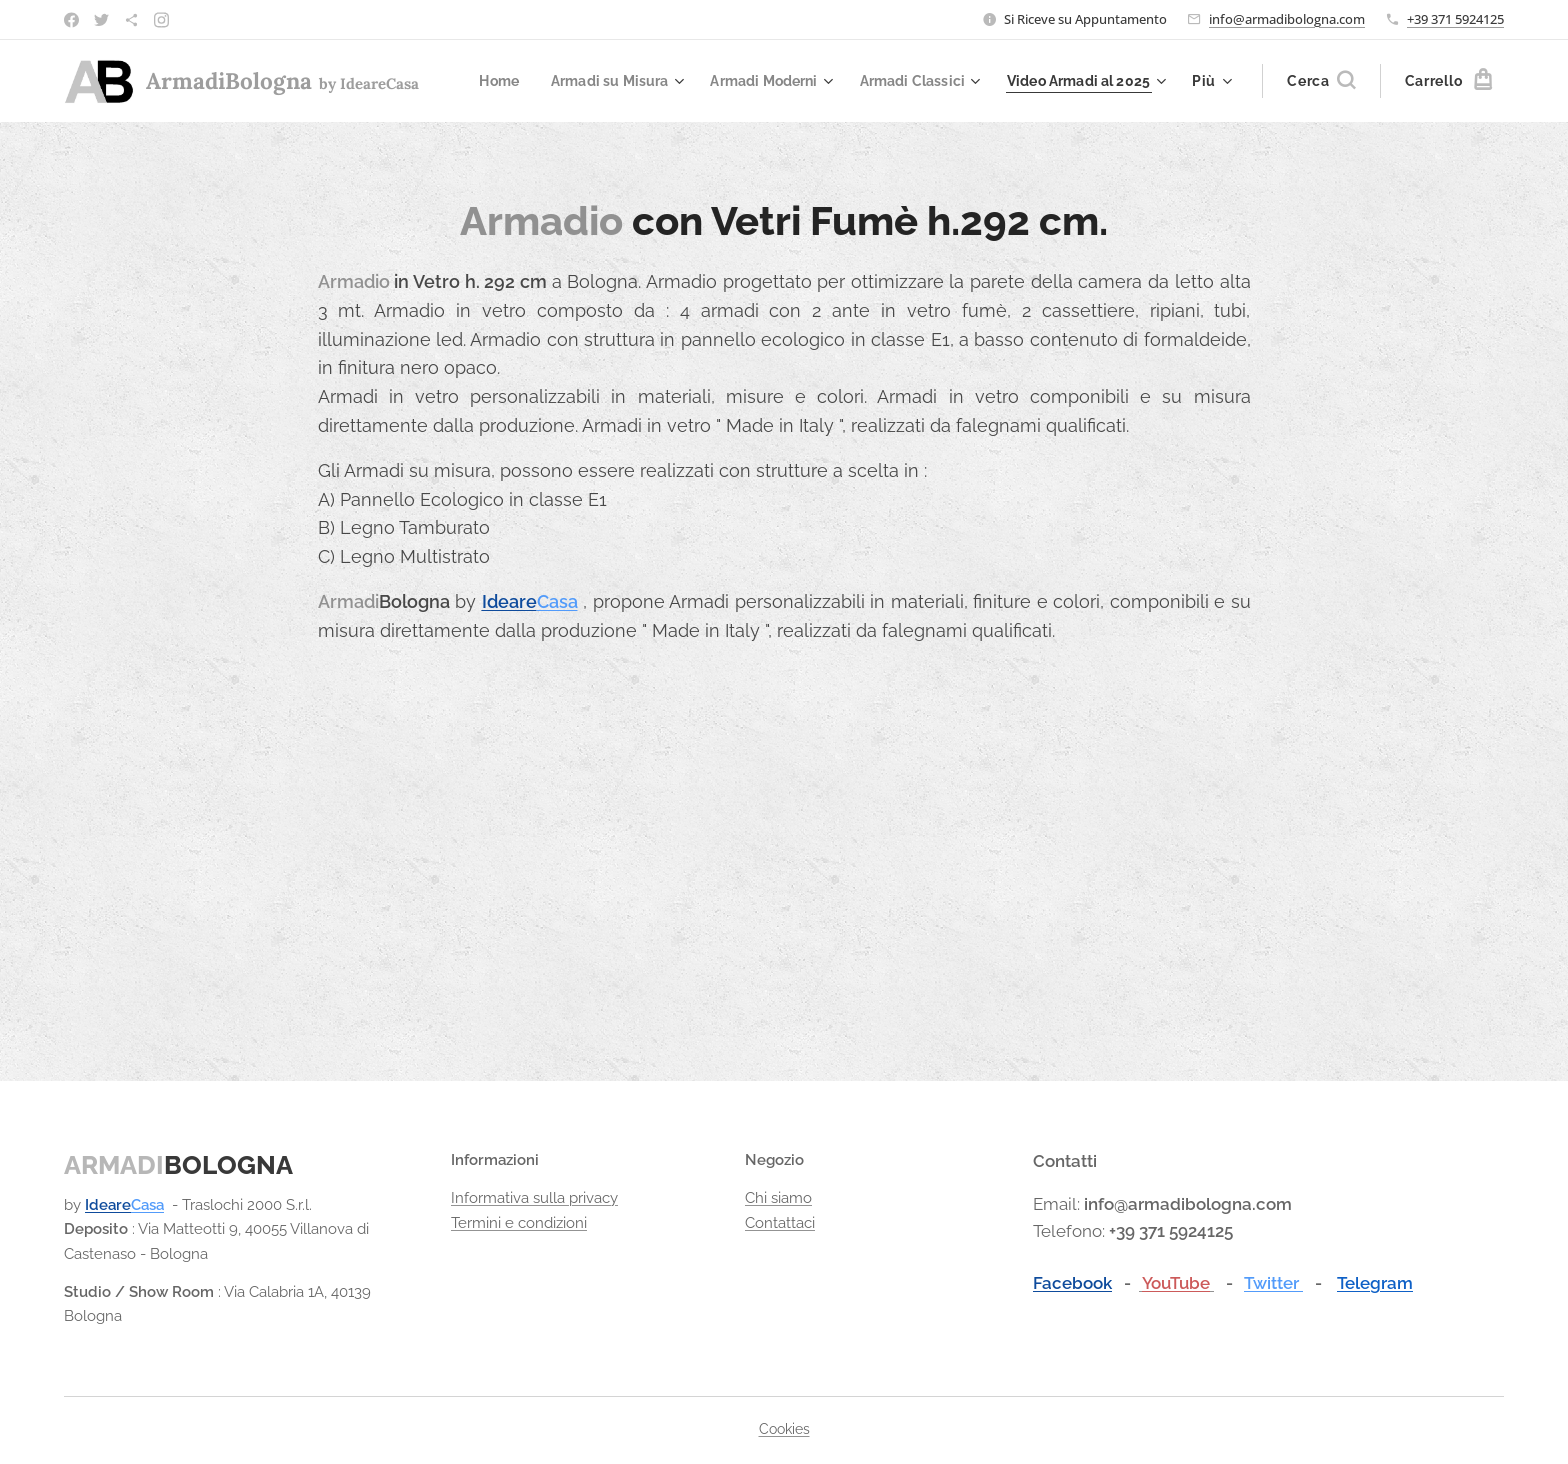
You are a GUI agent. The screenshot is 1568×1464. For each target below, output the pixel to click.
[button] (1321, 81)
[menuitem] (664, 81)
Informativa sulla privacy (534, 1199)
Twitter (1273, 1283)
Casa (557, 601)
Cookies (784, 1429)
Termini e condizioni (519, 1223)
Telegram (1375, 1283)
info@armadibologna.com (1287, 19)
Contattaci (780, 1223)
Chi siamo (778, 1199)
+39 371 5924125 (1455, 19)
